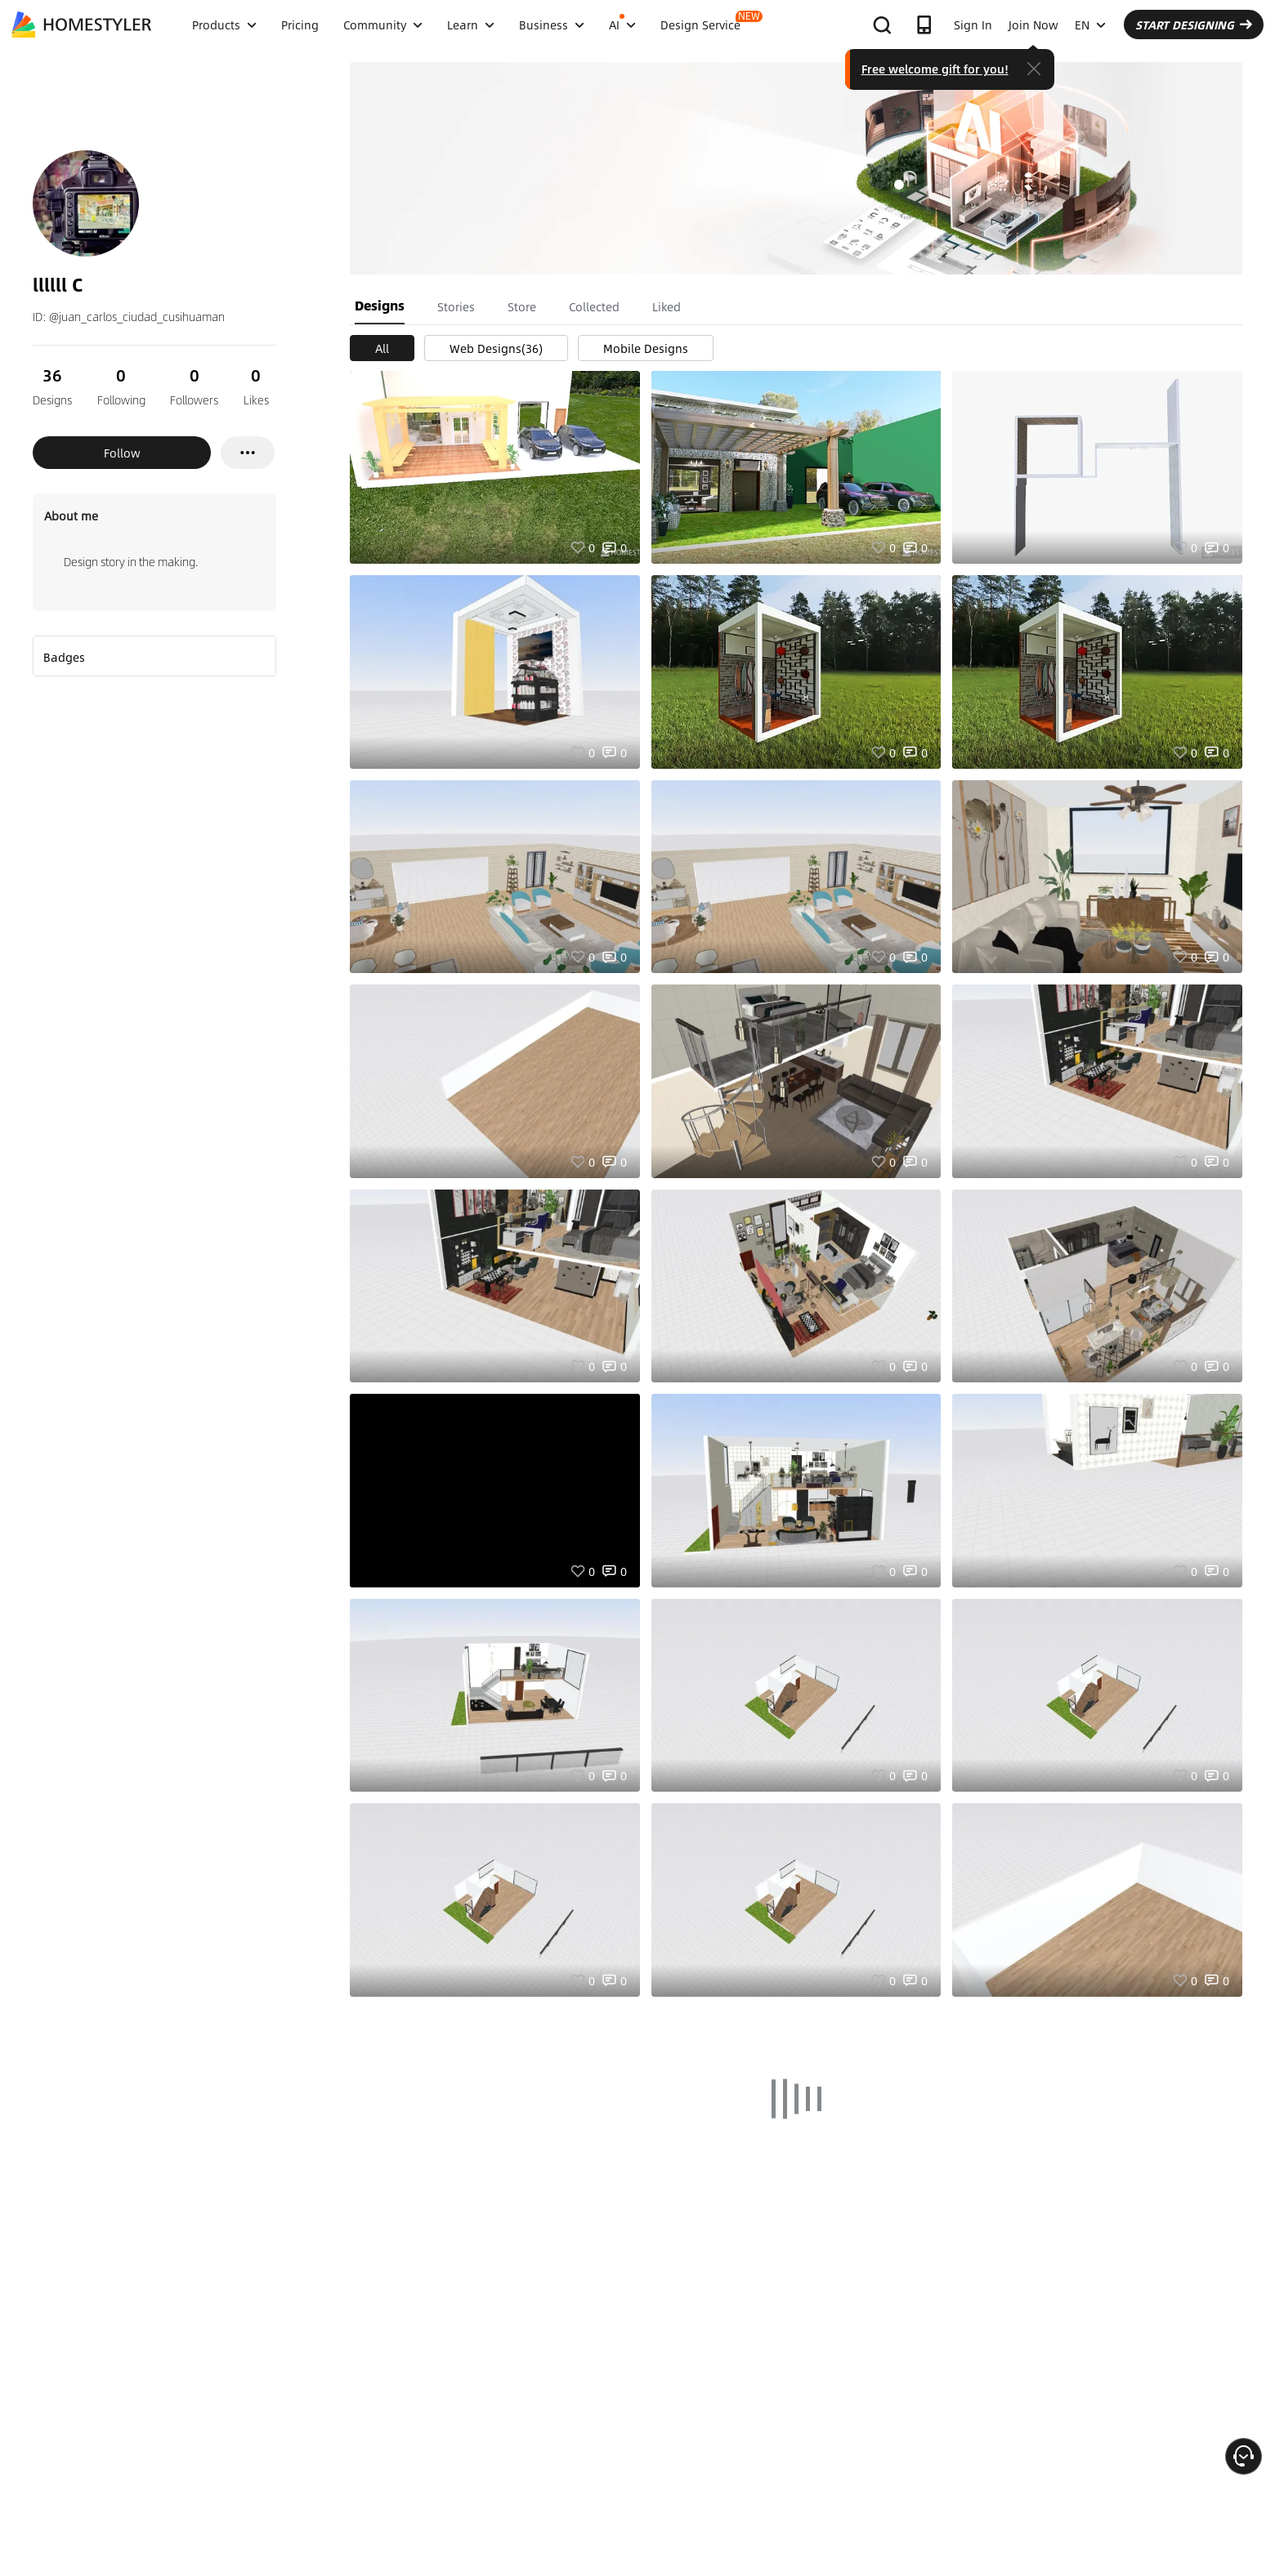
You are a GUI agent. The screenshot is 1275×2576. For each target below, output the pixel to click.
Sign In (973, 24)
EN (1090, 24)
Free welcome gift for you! (935, 68)
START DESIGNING (1193, 24)
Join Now (1033, 24)
